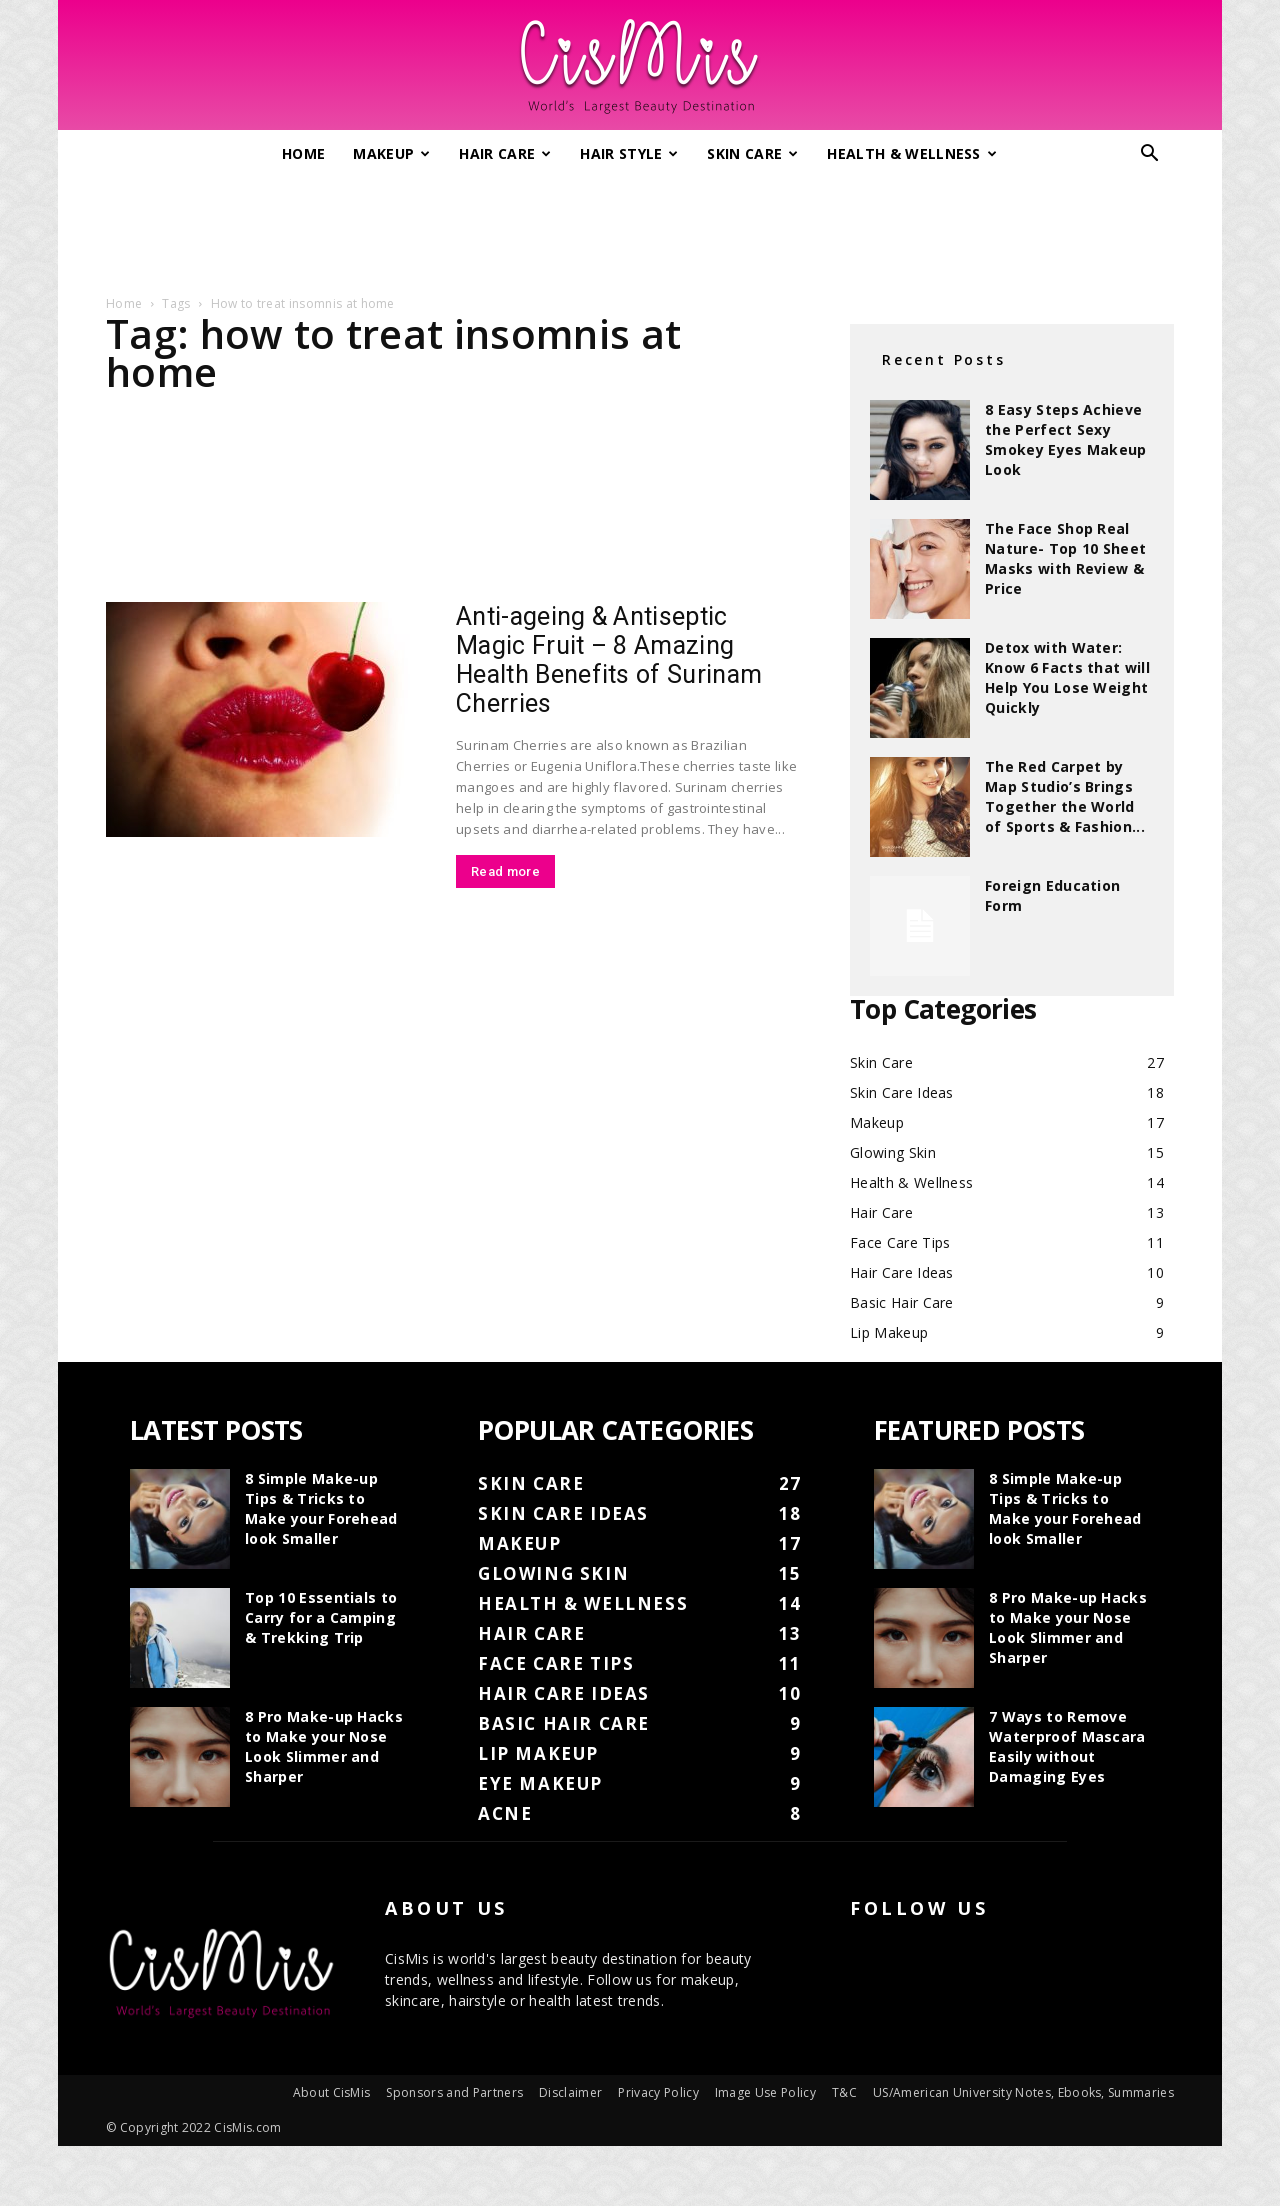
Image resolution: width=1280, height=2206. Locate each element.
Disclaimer (570, 2092)
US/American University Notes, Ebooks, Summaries (1023, 2092)
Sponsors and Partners (454, 2092)
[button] (1150, 155)
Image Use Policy (765, 2092)
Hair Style (629, 153)
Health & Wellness (912, 153)
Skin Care (752, 153)
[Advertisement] (640, 228)
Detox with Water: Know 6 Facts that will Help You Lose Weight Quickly (1067, 677)
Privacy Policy (658, 2092)
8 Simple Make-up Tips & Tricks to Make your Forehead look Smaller (321, 1508)
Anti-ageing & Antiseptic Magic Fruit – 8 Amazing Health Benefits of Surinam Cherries (609, 660)
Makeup (391, 153)
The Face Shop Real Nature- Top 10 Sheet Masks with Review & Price (1065, 558)
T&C (844, 2092)
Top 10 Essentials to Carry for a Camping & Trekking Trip (321, 1617)
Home (303, 153)
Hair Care (505, 153)
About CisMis (332, 2092)
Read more (505, 871)
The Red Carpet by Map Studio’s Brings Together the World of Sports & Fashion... (1065, 796)
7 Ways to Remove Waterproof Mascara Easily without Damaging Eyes (1067, 1746)
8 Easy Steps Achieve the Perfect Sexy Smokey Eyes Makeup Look (1066, 439)
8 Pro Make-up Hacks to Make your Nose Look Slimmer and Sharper (324, 1746)
